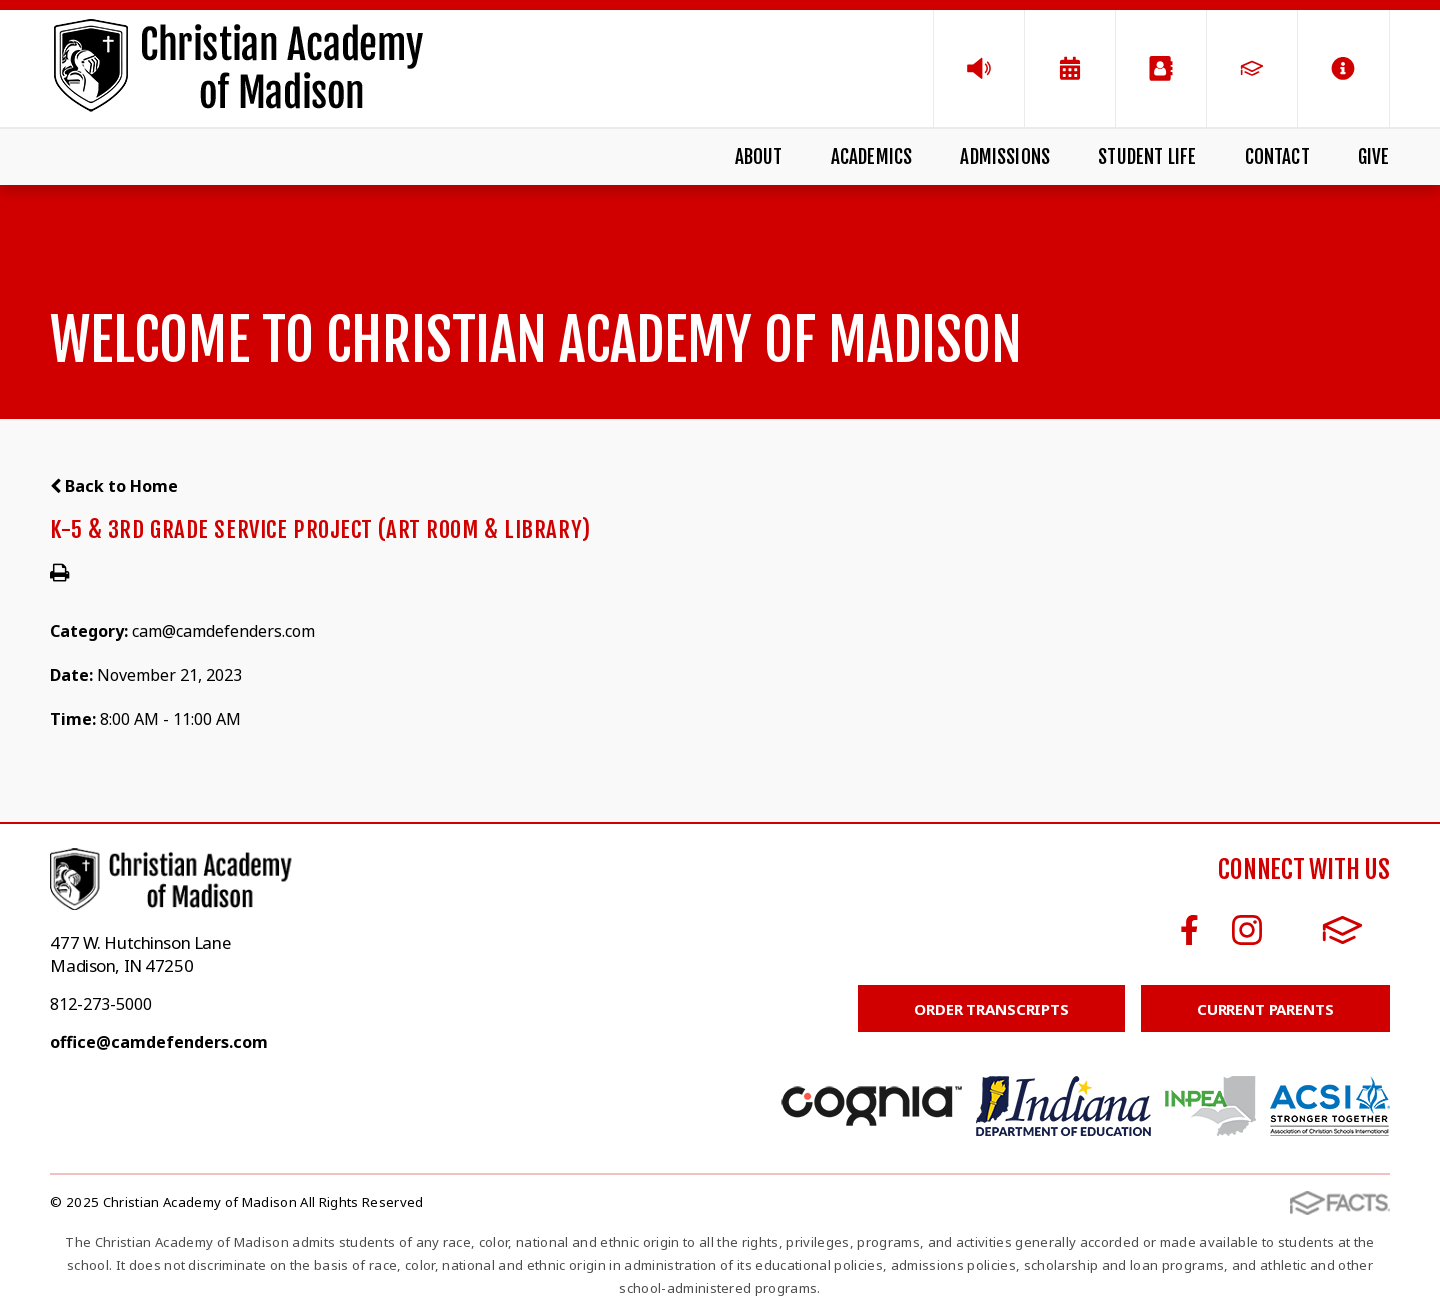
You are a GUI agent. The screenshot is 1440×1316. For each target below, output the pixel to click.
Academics (872, 157)
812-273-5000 (101, 1004)
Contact (1277, 157)
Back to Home (114, 486)
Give (1374, 157)
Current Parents (1265, 1009)
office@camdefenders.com (159, 1042)
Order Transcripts (991, 1009)
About (759, 157)
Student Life (1147, 157)
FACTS (1342, 930)
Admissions (1005, 157)
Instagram (1247, 930)
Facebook (1189, 930)
